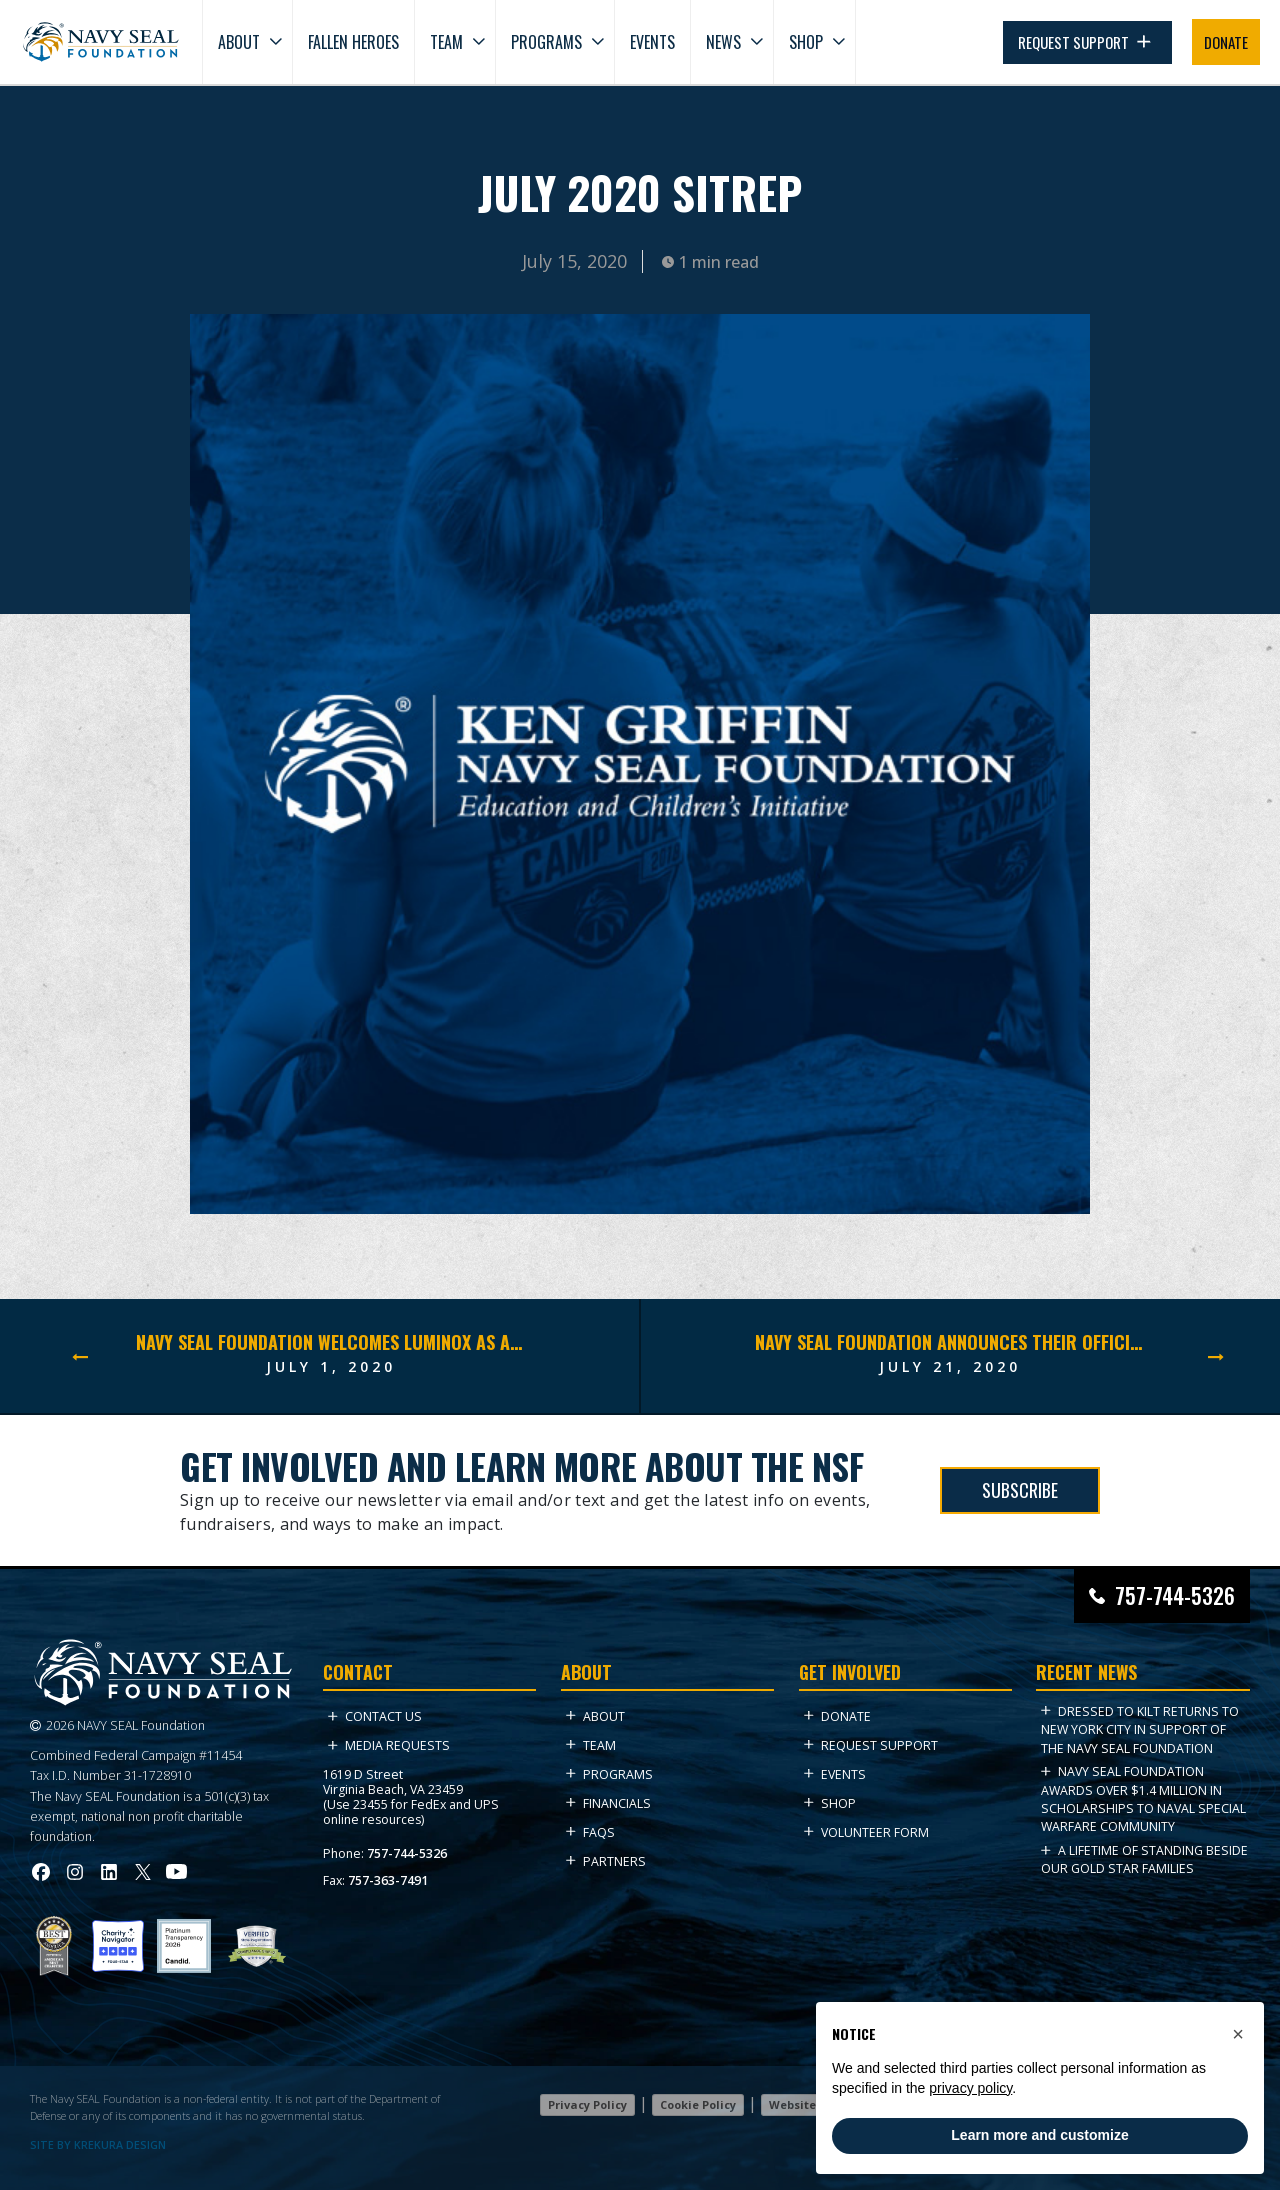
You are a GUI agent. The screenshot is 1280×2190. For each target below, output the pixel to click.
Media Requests (389, 1745)
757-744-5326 (407, 1853)
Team (446, 42)
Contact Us (375, 1716)
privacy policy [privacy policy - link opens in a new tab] (970, 2088)
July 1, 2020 (331, 1366)
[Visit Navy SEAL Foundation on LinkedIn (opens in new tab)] (109, 1872)
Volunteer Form (866, 1832)
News (723, 42)
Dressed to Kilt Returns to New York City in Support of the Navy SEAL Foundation (1140, 1730)
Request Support (871, 1745)
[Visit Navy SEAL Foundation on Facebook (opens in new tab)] (41, 1872)
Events (652, 42)
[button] (1238, 2034)
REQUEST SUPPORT (1087, 42)
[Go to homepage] (101, 42)
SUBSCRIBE (1020, 1490)
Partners (606, 1861)
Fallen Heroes (353, 42)
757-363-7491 (388, 1880)
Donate (837, 1716)
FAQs (590, 1832)
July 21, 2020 (950, 1366)
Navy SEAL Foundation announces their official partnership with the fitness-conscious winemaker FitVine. (950, 1342)
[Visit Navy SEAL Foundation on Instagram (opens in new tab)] (75, 1872)
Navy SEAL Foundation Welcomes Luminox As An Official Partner (331, 1342)
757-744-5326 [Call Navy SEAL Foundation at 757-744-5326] (1175, 1595)
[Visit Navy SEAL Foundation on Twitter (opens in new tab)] (143, 1872)
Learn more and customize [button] (1039, 2135)
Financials (608, 1803)
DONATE (1226, 42)
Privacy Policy (587, 2104)
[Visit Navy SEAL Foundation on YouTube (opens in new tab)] (176, 1871)
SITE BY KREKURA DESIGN (98, 2145)
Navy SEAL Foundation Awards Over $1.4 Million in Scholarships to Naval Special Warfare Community (1143, 1799)
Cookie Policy (698, 2104)
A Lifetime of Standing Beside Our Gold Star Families (1144, 1859)
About (239, 42)
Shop (806, 42)
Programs (546, 42)
